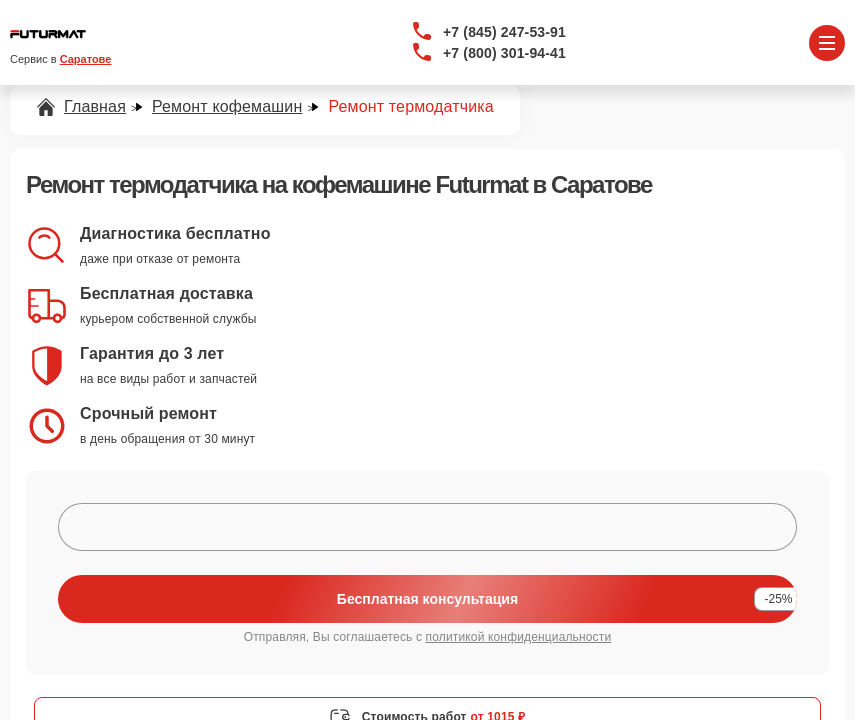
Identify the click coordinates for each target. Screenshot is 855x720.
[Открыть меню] (827, 43)
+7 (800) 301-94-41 (504, 53)
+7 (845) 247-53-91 (504, 32)
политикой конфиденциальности (519, 637)
